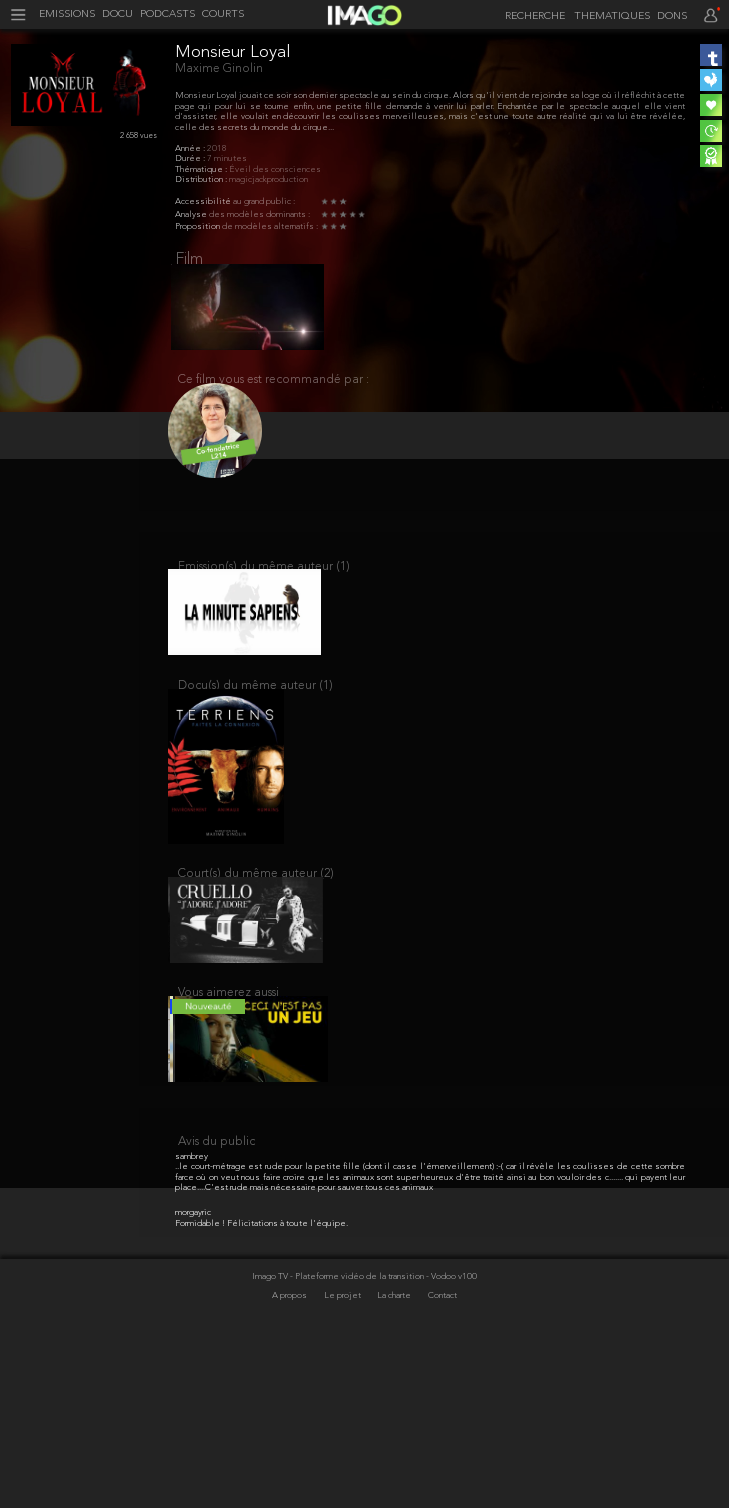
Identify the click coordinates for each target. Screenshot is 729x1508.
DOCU (117, 15)
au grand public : (264, 201)
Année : (191, 148)
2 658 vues (138, 136)
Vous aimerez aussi (228, 1045)
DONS (672, 17)
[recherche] (531, 16)
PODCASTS (167, 15)
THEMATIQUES (612, 17)
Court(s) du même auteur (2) (256, 915)
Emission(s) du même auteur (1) (264, 585)
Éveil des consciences (275, 169)
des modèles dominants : (259, 214)
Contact (442, 1458)
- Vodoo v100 (451, 1439)
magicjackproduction (268, 179)
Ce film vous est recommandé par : (273, 391)
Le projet (343, 1458)
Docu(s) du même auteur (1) (255, 715)
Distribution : (202, 179)
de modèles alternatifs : (270, 226)
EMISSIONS (67, 15)
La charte (395, 1458)
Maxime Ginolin (219, 69)
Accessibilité (204, 201)
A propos (290, 1458)
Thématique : (202, 169)
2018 (217, 148)
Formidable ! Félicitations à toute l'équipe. (261, 1386)
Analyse (192, 214)
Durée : (191, 158)
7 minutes (227, 158)
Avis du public (216, 1305)
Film (189, 260)
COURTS (223, 15)
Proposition (198, 226)
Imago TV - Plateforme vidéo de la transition (339, 1439)
